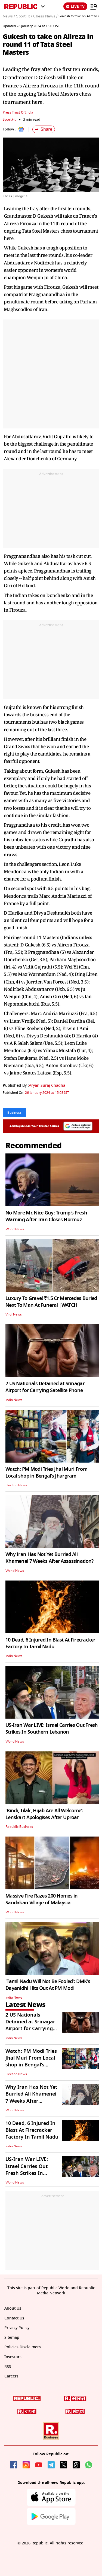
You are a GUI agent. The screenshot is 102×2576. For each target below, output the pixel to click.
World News (14, 1229)
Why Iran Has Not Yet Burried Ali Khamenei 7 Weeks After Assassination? (49, 1558)
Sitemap (11, 2337)
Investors (12, 2357)
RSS (7, 2367)
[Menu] (94, 6)
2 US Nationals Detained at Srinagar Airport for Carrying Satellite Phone (45, 1387)
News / (9, 16)
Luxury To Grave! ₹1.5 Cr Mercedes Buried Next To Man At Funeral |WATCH (51, 1302)
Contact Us (14, 2318)
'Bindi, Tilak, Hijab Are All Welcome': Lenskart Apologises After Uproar (44, 1814)
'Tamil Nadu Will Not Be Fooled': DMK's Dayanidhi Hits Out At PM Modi (47, 1985)
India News (13, 1400)
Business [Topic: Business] (14, 1112)
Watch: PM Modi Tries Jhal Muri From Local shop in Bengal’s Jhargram (46, 1472)
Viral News (13, 1314)
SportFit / (24, 16)
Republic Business (19, 1826)
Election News (16, 1485)
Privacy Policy (16, 2328)
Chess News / (45, 16)
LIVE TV (75, 6)
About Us (12, 2308)
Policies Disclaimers (22, 2347)
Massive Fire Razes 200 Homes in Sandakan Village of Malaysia (41, 1899)
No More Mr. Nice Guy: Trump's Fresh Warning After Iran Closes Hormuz (46, 1216)
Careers (11, 2376)
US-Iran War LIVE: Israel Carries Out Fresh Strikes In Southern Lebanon (51, 1728)
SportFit (9, 119)
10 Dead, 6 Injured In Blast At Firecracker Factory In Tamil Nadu (50, 1643)
